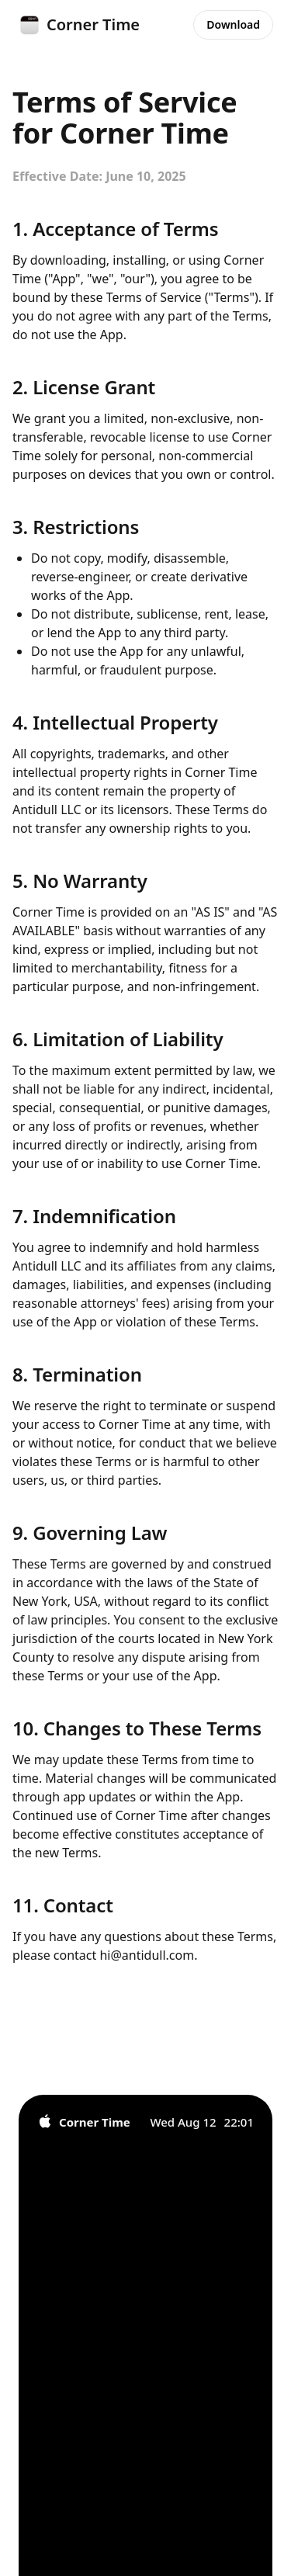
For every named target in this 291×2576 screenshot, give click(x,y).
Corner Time (79, 25)
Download (233, 24)
